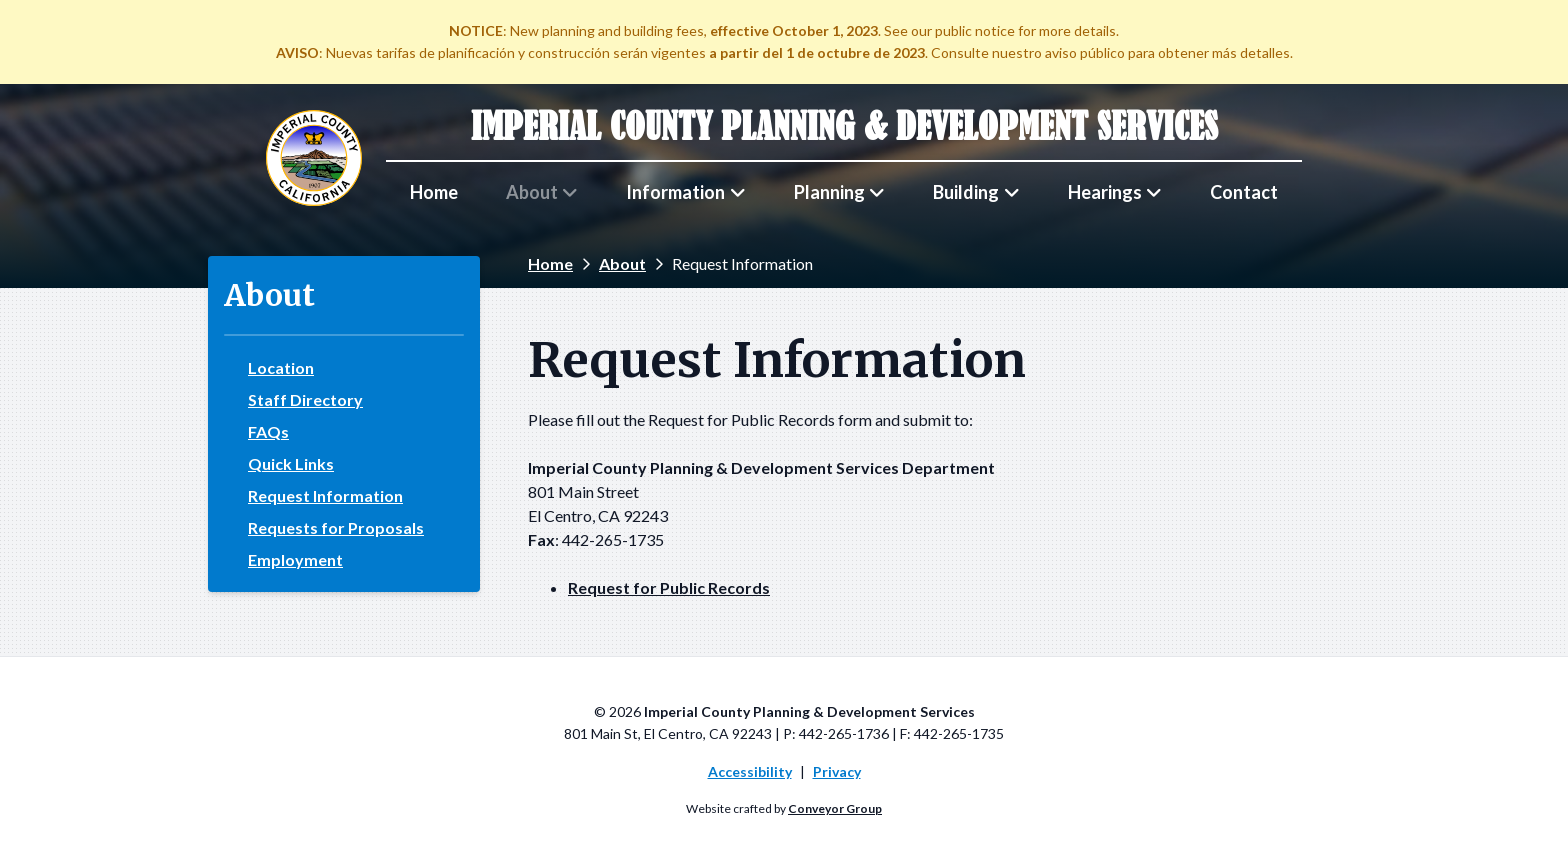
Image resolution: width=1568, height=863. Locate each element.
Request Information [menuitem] (325, 496)
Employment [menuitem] (295, 560)
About (622, 263)
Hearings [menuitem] (1105, 192)
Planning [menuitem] (829, 192)
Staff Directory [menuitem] (305, 400)
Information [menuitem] (675, 192)
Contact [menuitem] (1244, 192)
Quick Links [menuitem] (291, 464)
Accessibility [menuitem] (750, 771)
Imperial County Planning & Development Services (844, 126)
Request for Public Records (669, 587)
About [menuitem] (532, 192)
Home (550, 263)
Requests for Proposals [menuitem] (336, 528)
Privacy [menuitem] (837, 771)
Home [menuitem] (434, 192)
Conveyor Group (835, 808)
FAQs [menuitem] (268, 432)
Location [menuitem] (281, 368)
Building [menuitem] (966, 192)
